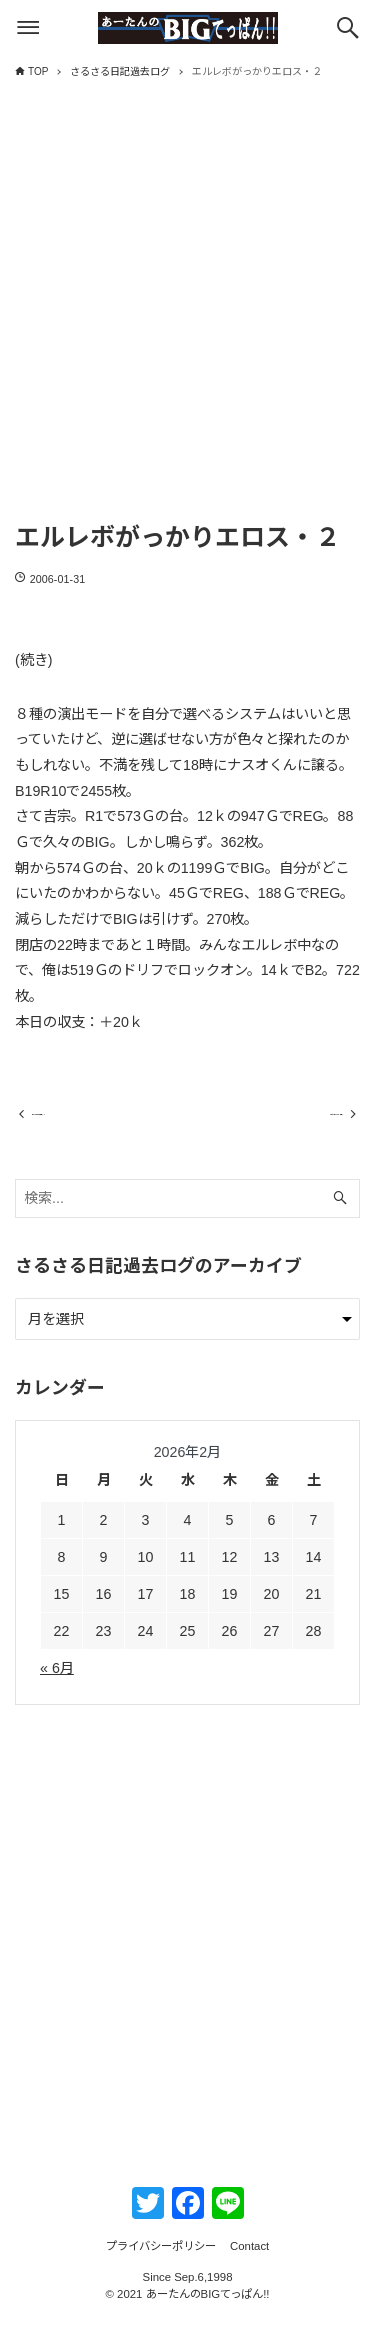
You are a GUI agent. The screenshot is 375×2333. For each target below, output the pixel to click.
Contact (249, 2261)
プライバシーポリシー (161, 2261)
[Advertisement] (187, 317)
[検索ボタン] (348, 28)
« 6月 (57, 1684)
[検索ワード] (187, 1214)
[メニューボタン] (28, 28)
